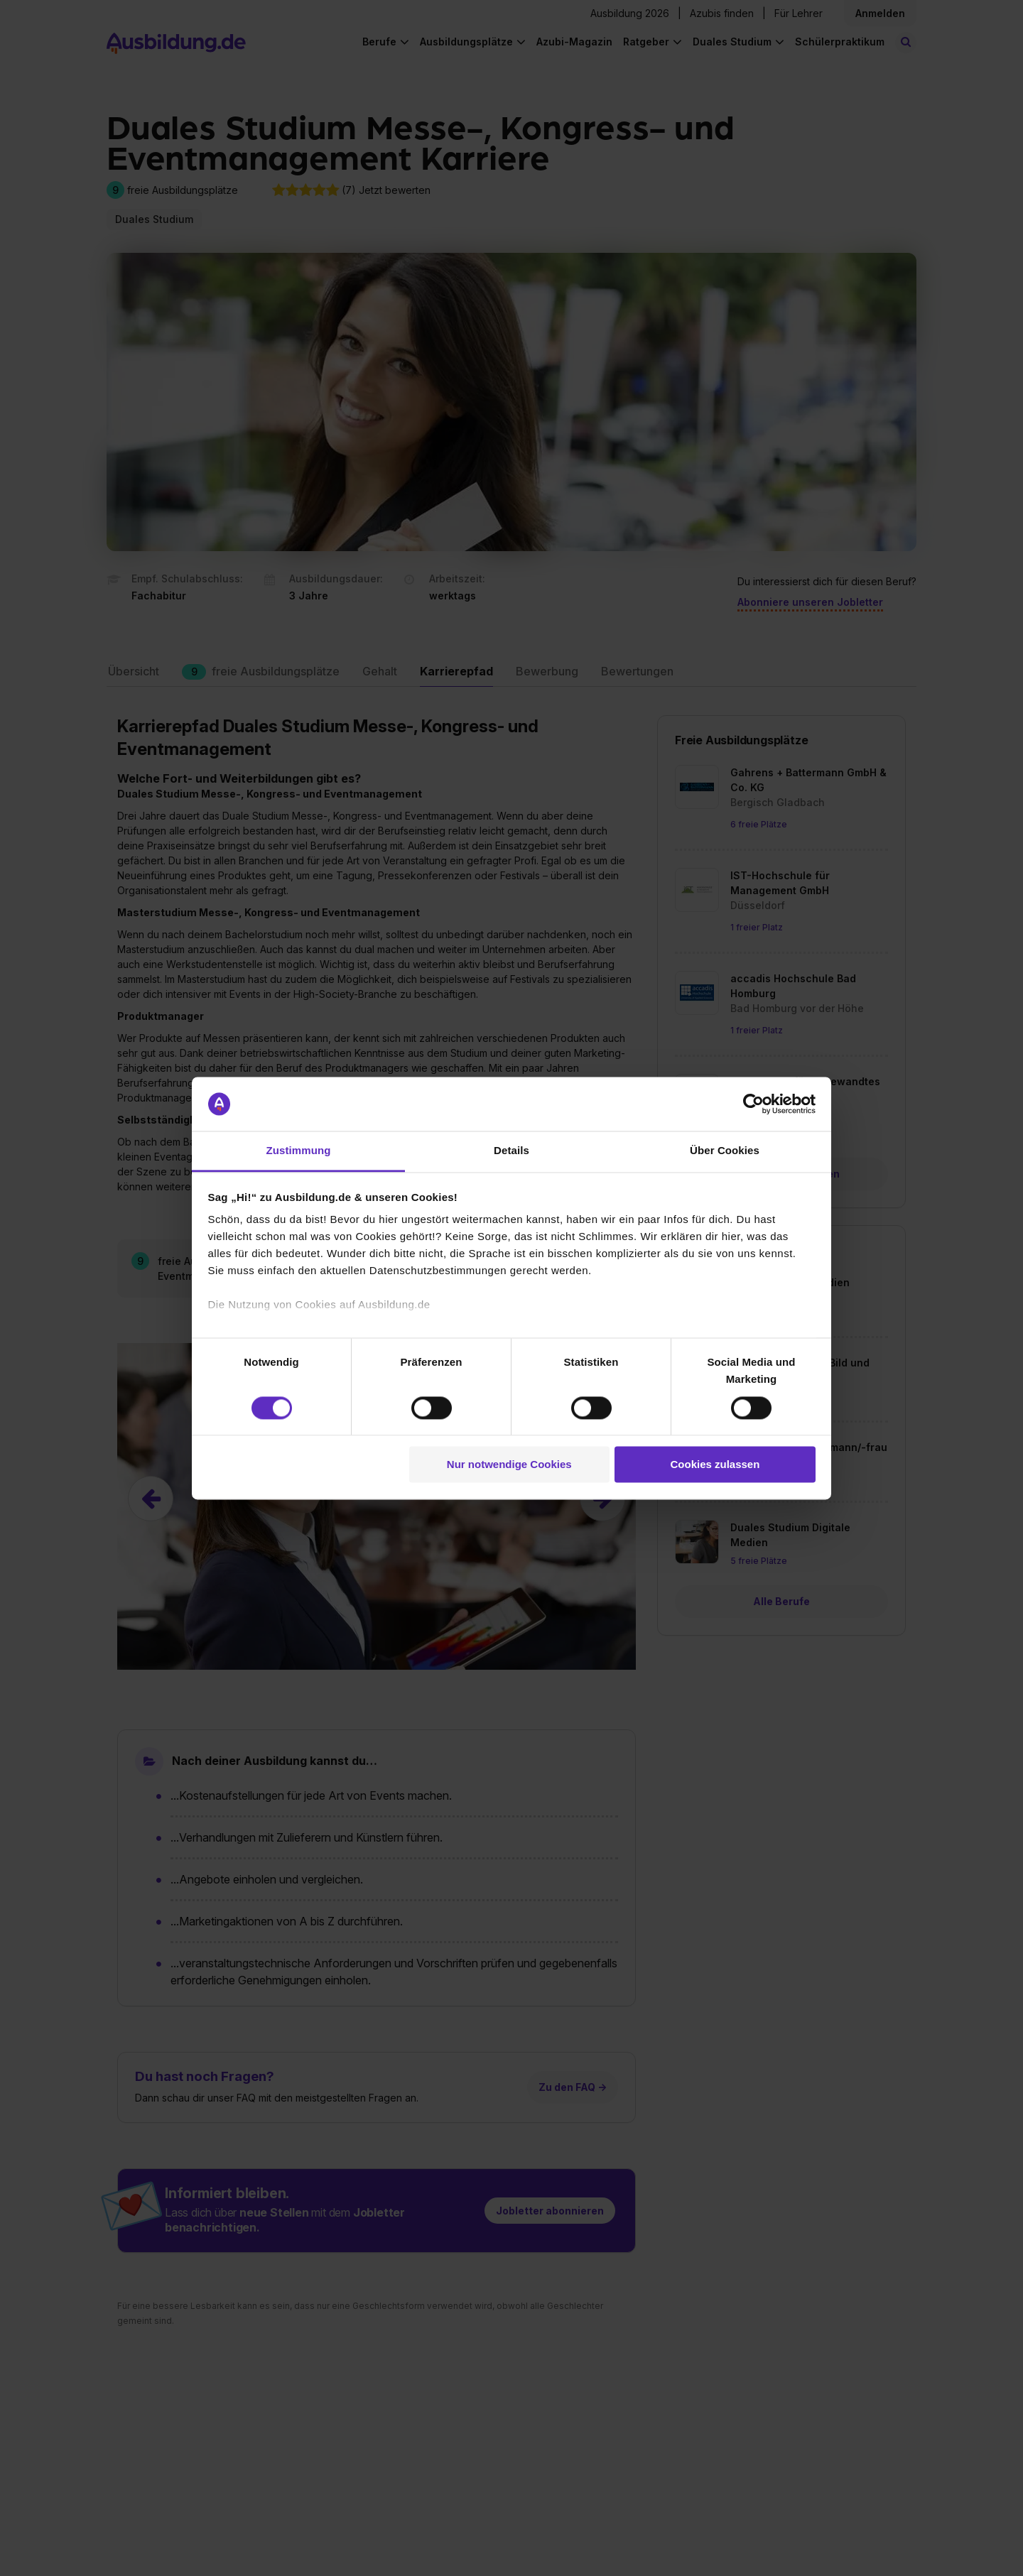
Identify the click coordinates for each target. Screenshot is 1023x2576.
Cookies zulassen (714, 1465)
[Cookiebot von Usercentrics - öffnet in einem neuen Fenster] (753, 1103)
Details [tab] (511, 1151)
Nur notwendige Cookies (509, 1465)
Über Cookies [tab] (724, 1151)
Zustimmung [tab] (298, 1151)
